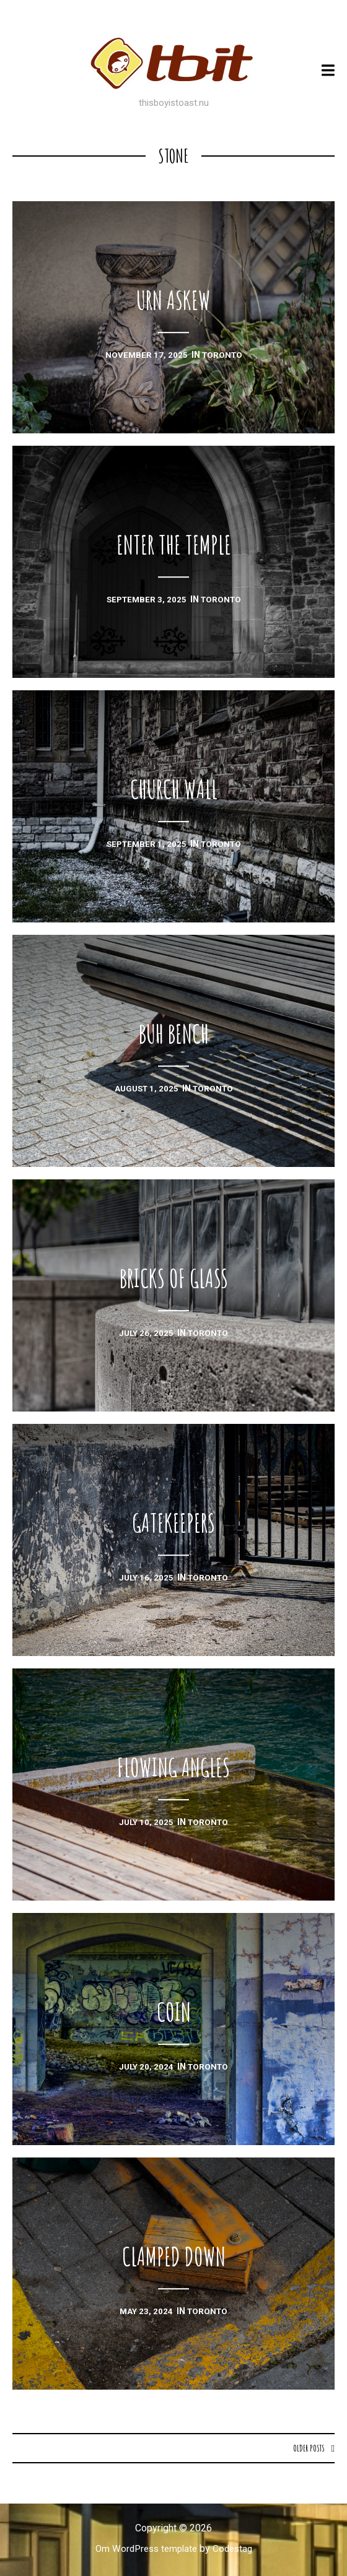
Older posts (308, 2448)
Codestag (235, 2549)
